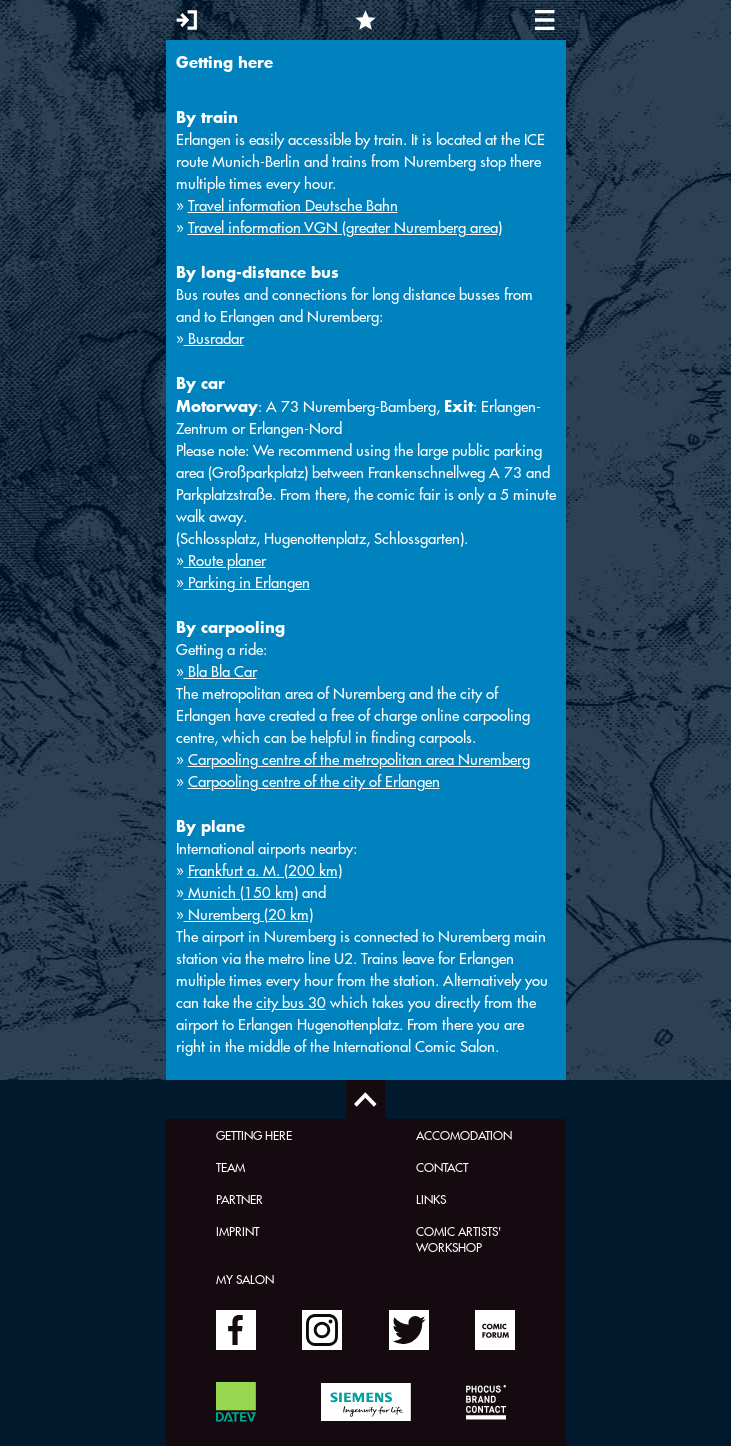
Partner (239, 1199)
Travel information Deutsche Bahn (293, 205)
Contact (442, 1167)
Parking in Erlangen (247, 582)
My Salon (245, 1279)
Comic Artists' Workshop (458, 1239)
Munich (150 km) (241, 892)
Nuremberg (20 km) (248, 914)
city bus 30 (291, 1002)
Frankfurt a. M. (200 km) (265, 870)
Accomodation (464, 1135)
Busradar (214, 338)
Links (431, 1199)
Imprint (237, 1231)
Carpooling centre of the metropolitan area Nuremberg (359, 759)
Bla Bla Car (220, 671)
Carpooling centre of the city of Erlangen (314, 781)
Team (230, 1167)
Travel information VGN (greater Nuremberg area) (345, 227)
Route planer (225, 560)
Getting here (254, 1135)
